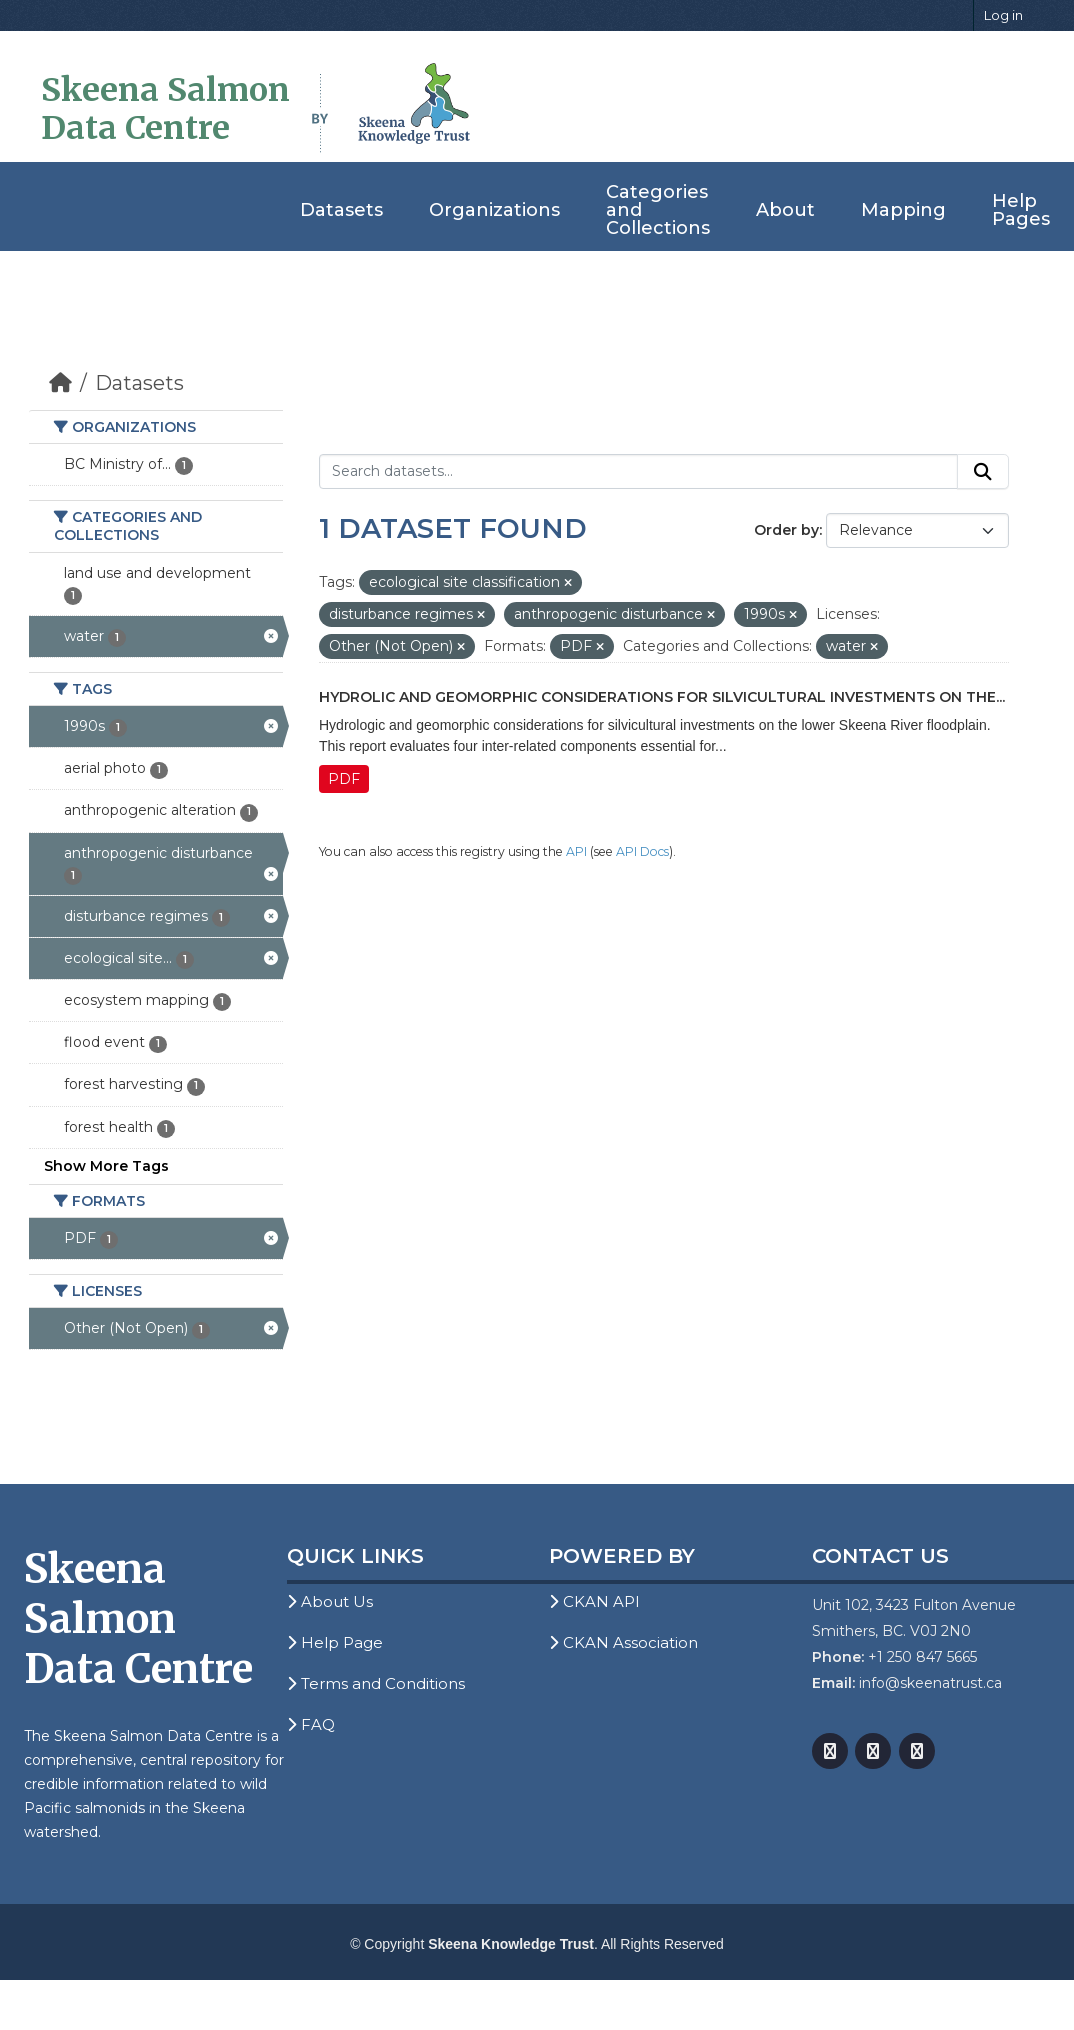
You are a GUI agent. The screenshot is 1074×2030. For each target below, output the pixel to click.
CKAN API (594, 1601)
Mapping (903, 210)
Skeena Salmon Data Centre (165, 109)
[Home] (60, 383)
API (576, 851)
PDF (344, 779)
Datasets (341, 210)
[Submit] (983, 472)
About (785, 210)
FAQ (311, 1724)
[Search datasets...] (638, 472)
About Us (330, 1601)
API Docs (642, 851)
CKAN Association (623, 1642)
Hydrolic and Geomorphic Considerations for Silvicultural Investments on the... (662, 697)
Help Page (335, 1642)
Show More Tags (106, 1166)
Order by (786, 530)
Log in (1003, 15)
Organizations (494, 210)
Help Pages (1021, 210)
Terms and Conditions (376, 1683)
